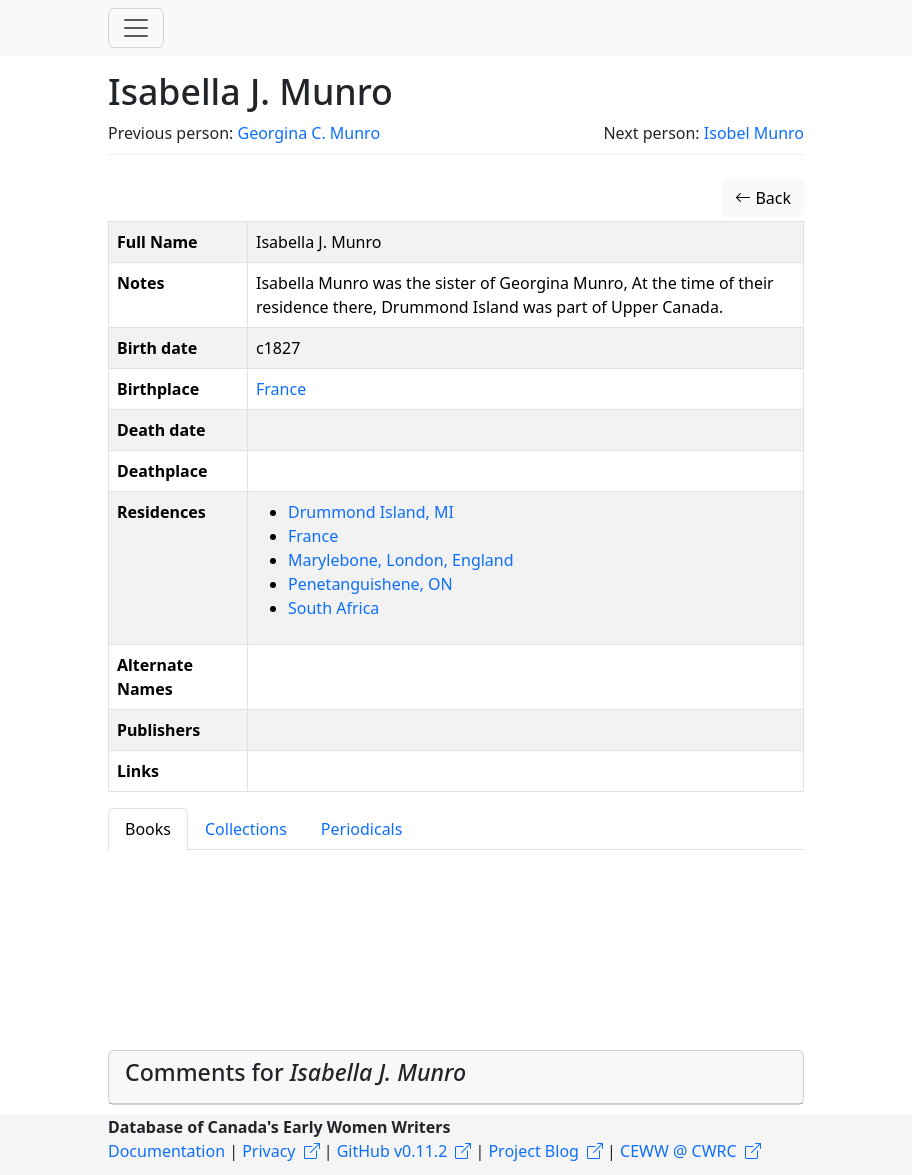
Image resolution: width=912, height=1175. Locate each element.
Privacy (268, 1151)
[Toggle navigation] (136, 28)
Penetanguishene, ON (370, 584)
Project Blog (533, 1151)
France (281, 389)
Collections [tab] (246, 829)
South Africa (333, 608)
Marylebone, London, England (401, 560)
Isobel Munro (754, 133)
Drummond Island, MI (371, 512)
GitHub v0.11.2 (392, 1151)
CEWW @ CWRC (678, 1151)
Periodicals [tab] (362, 829)
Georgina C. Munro (308, 133)
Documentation (166, 1151)
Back (763, 198)
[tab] (456, 1077)
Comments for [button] (295, 1072)
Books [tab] (148, 829)
